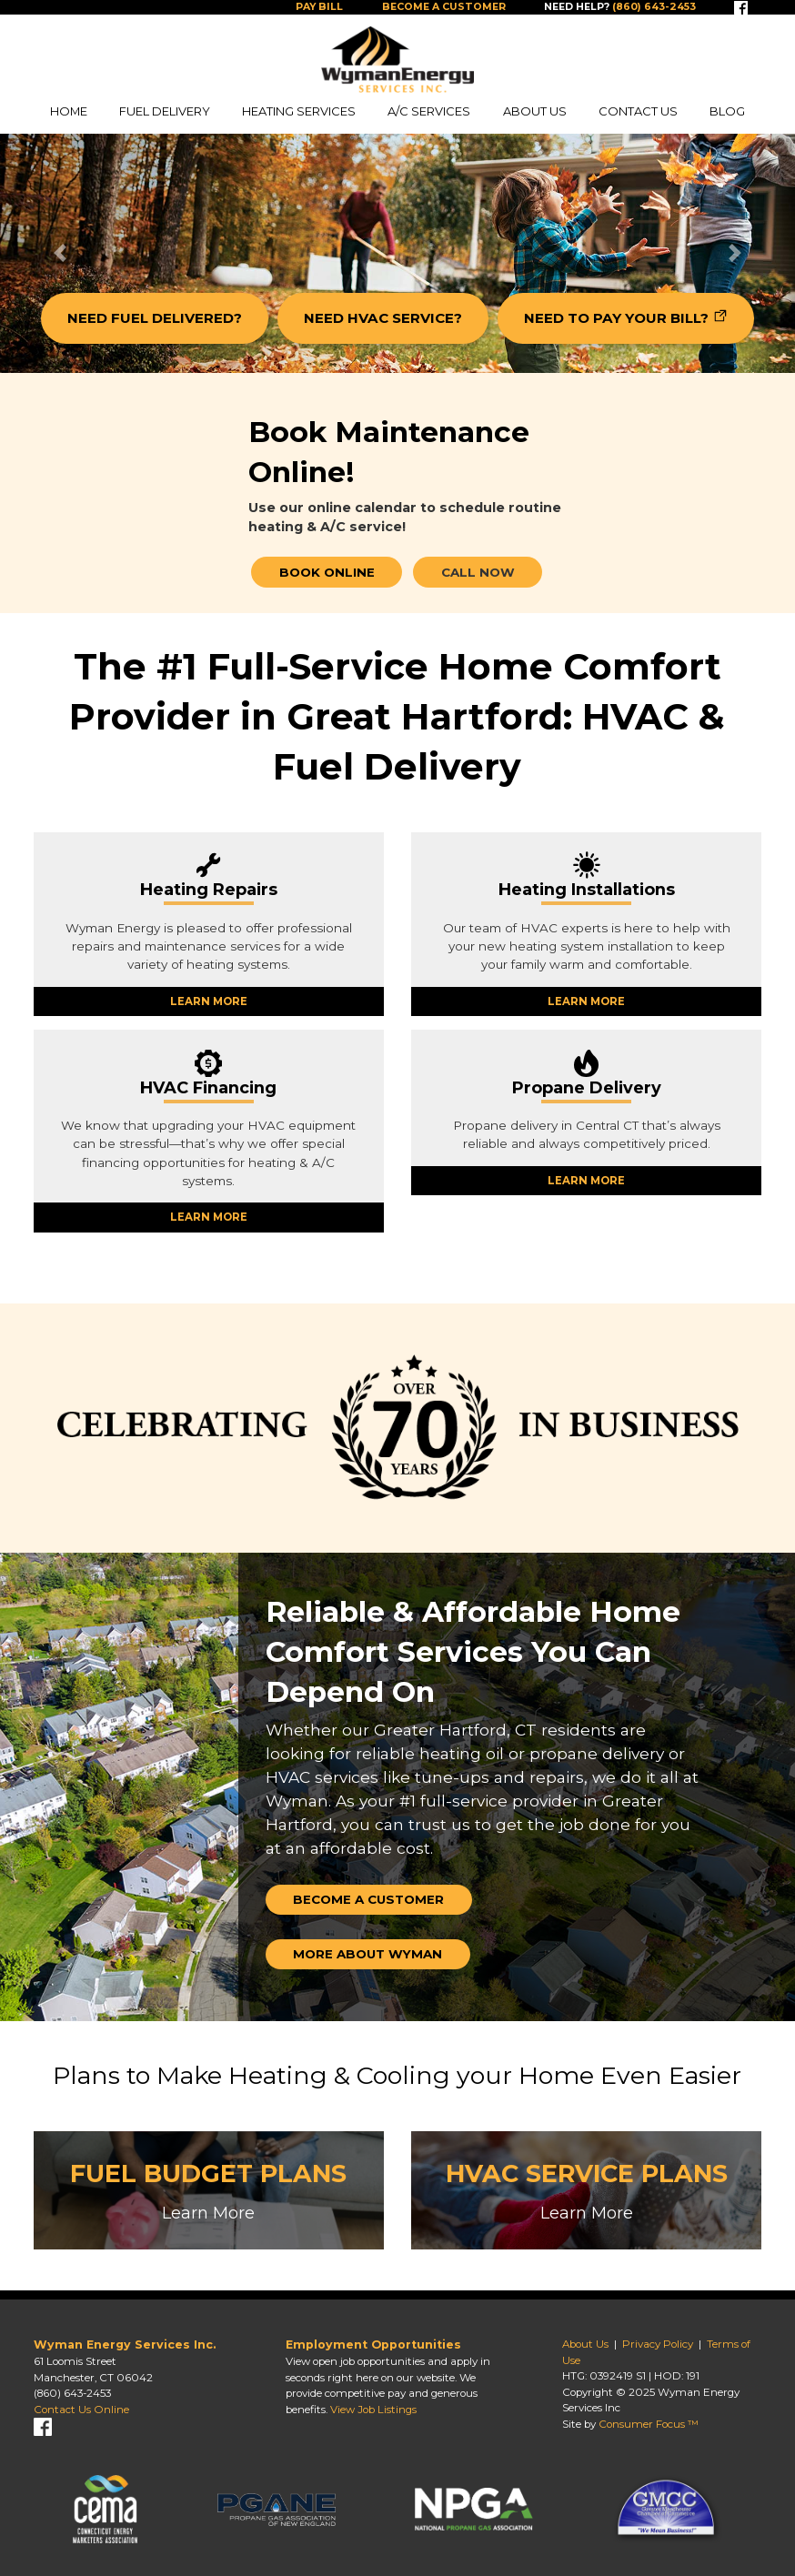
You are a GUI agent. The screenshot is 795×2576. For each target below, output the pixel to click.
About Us (535, 111)
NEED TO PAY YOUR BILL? (616, 318)
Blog (727, 111)
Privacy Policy (657, 2344)
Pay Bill (319, 7)
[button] (59, 253)
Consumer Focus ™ (649, 2424)
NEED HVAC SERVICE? (383, 318)
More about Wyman (367, 1954)
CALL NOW (478, 572)
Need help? (620, 7)
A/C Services (428, 111)
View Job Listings (373, 2409)
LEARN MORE (208, 1001)
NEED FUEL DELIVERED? (154, 318)
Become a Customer (444, 7)
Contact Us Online (81, 2409)
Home (68, 111)
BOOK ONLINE (327, 572)
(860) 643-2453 (72, 2393)
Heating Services (299, 111)
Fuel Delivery (164, 111)
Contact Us (638, 111)
